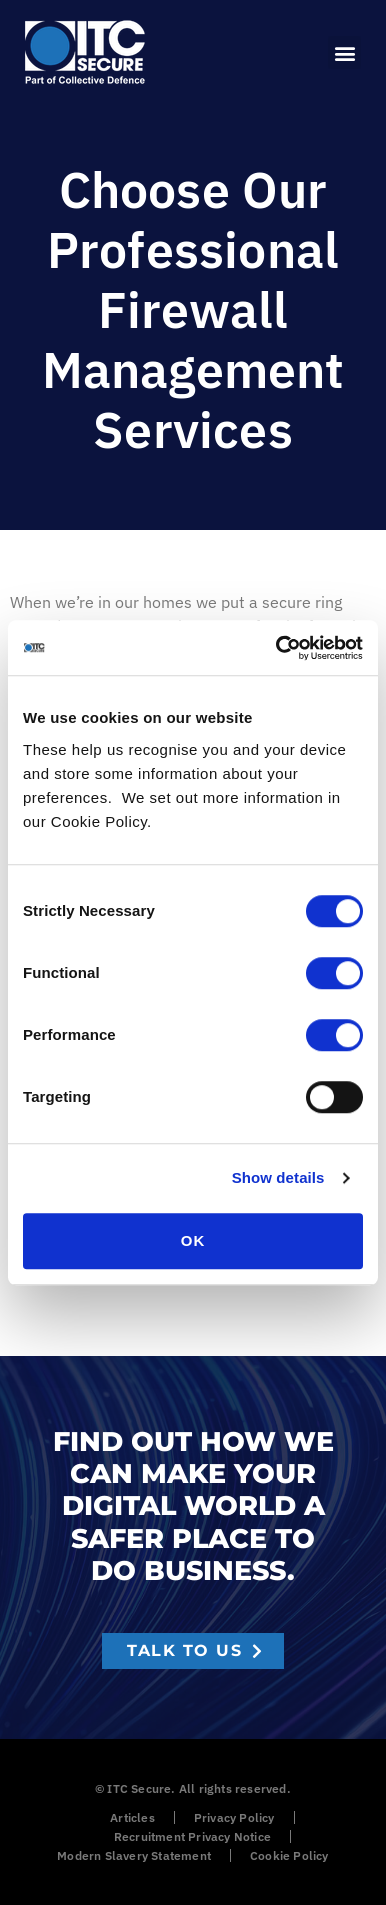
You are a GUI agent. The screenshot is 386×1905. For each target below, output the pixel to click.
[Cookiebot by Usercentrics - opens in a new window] (277, 648)
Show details (278, 1177)
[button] (344, 52)
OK (193, 1240)
